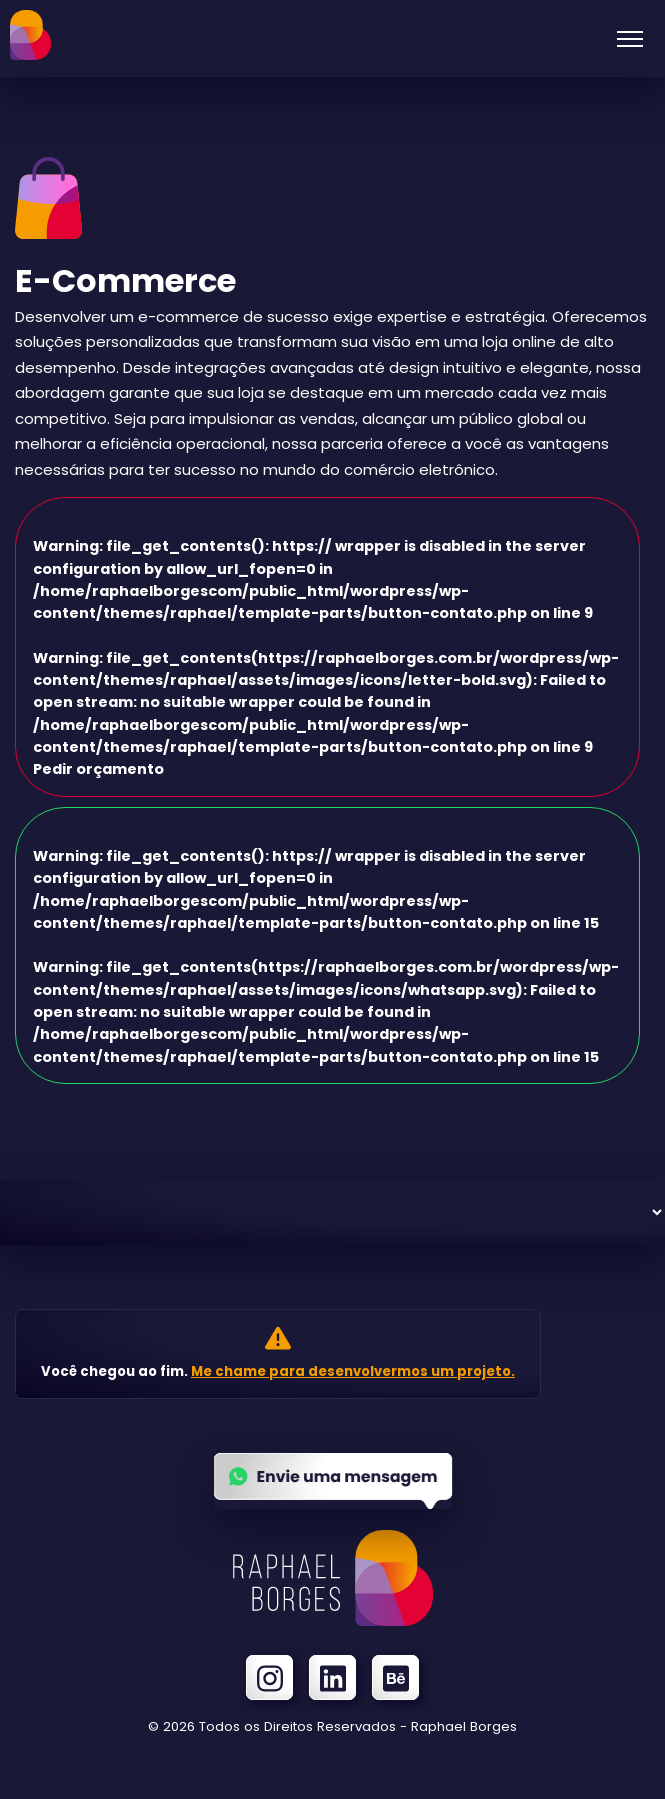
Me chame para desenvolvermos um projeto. (353, 1371)
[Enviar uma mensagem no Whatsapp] (333, 1502)
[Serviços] (332, 1212)
